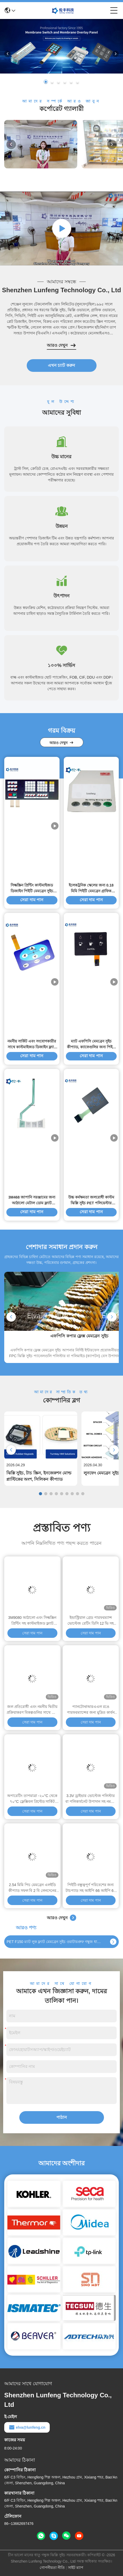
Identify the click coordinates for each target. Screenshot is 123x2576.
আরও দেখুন (61, 345)
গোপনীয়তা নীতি (52, 2567)
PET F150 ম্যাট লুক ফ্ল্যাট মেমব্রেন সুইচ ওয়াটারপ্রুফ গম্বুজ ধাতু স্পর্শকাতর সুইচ (54, 1942)
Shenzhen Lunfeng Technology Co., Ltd (61, 290)
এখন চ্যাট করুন (61, 365)
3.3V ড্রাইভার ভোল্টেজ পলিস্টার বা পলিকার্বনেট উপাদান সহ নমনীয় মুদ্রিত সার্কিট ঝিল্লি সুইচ (90, 1799)
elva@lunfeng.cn (26, 2427)
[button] (46, 82)
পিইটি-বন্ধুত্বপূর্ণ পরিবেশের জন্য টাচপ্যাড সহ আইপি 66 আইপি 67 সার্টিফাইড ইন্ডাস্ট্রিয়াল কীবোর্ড (91, 1888)
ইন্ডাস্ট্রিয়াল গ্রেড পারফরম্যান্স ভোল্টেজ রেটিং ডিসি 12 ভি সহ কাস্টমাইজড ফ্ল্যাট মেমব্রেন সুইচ (90, 1620)
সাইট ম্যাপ (75, 2567)
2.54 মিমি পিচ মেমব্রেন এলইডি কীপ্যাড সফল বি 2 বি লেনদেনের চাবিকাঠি (32, 1888)
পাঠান (61, 2117)
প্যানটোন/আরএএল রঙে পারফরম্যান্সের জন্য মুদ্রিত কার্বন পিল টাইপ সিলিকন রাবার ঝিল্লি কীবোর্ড (91, 1710)
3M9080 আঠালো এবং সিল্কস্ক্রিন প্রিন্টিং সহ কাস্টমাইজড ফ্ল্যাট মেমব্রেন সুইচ (32, 1620)
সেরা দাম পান (31, 1496)
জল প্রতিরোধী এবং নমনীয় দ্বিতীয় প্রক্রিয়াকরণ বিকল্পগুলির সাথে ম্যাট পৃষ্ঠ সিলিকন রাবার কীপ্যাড (32, 1710)
